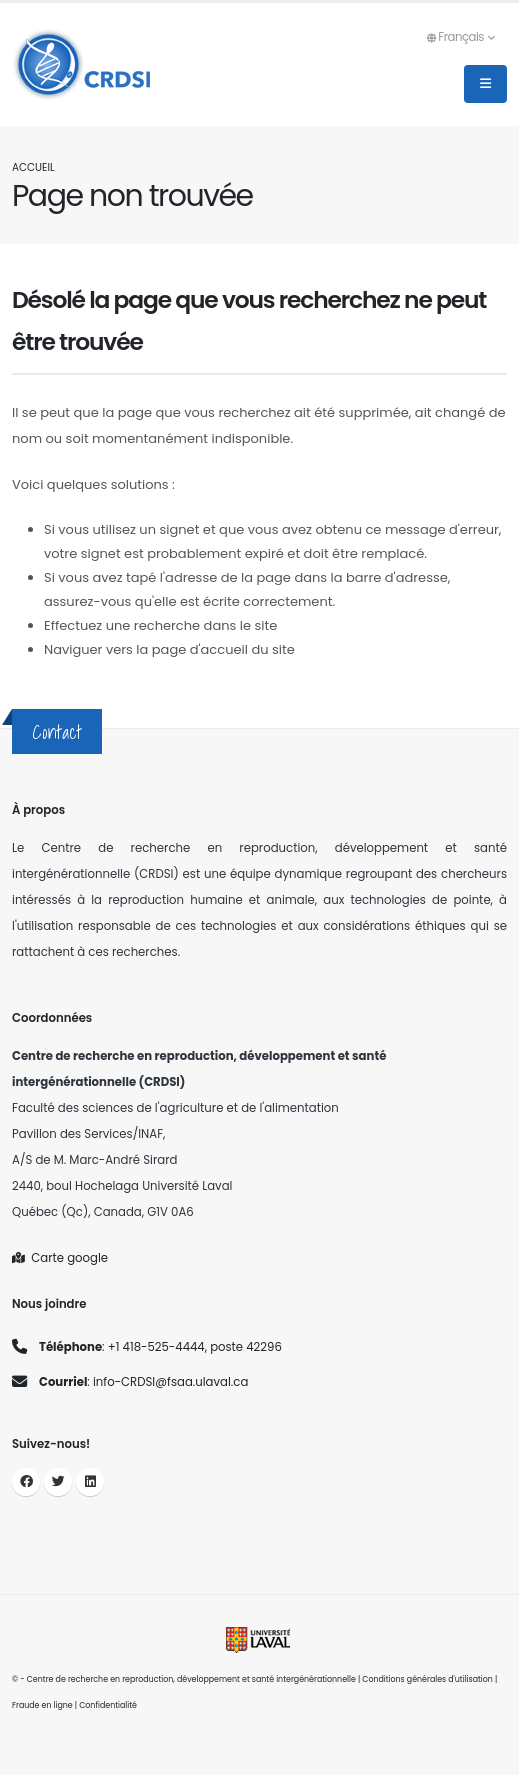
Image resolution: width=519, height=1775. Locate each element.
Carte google (60, 1258)
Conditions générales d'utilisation (427, 1679)
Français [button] (460, 37)
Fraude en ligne (42, 1705)
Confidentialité (108, 1705)
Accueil (33, 167)
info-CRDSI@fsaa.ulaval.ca (170, 1382)
